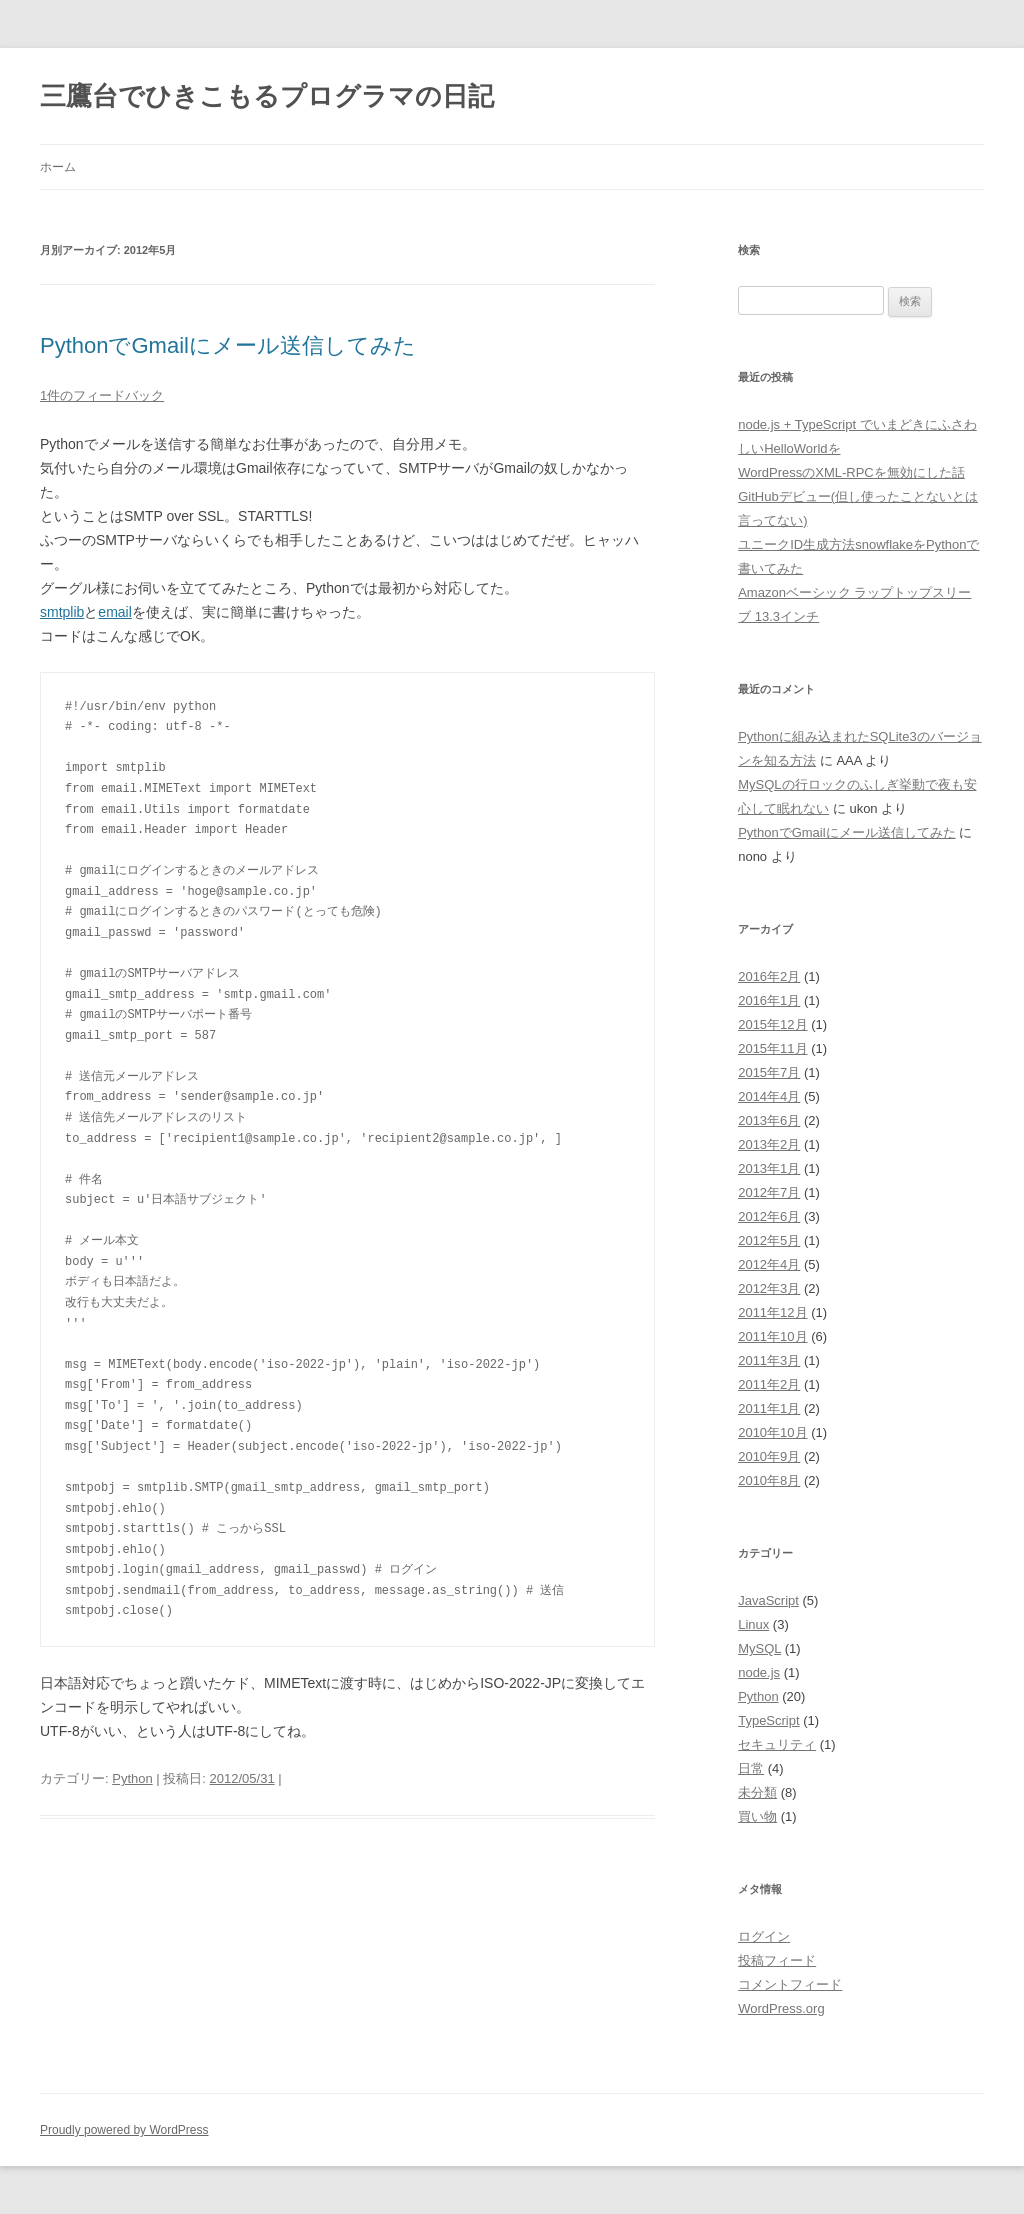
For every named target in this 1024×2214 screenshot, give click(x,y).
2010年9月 (769, 1456)
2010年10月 (772, 1432)
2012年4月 (769, 1264)
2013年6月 (769, 1120)
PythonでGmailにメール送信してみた (228, 345)
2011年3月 (769, 1360)
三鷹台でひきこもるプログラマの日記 (267, 96)
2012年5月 (769, 1240)
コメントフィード (790, 1984)
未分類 (757, 1792)
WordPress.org (781, 2008)
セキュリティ (777, 1744)
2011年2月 (769, 1384)
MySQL (759, 1648)
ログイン (764, 1936)
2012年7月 (769, 1192)
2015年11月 (772, 1048)
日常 (751, 1768)
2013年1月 (769, 1168)
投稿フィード (777, 1960)
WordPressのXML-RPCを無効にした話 (851, 472)
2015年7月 (769, 1072)
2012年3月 (769, 1288)
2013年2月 (769, 1144)
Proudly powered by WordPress (124, 2130)
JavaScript (768, 1600)
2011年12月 (772, 1312)
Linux (753, 1624)
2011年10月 (772, 1336)
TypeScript (768, 1720)
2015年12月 (772, 1024)
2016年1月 (769, 1000)
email (114, 612)
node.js (759, 1672)
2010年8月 (769, 1480)
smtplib (62, 612)
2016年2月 (769, 976)
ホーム (58, 167)
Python (132, 1778)
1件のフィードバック (102, 395)
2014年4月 (769, 1096)
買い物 (757, 1816)
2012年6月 (769, 1216)
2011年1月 (769, 1408)
